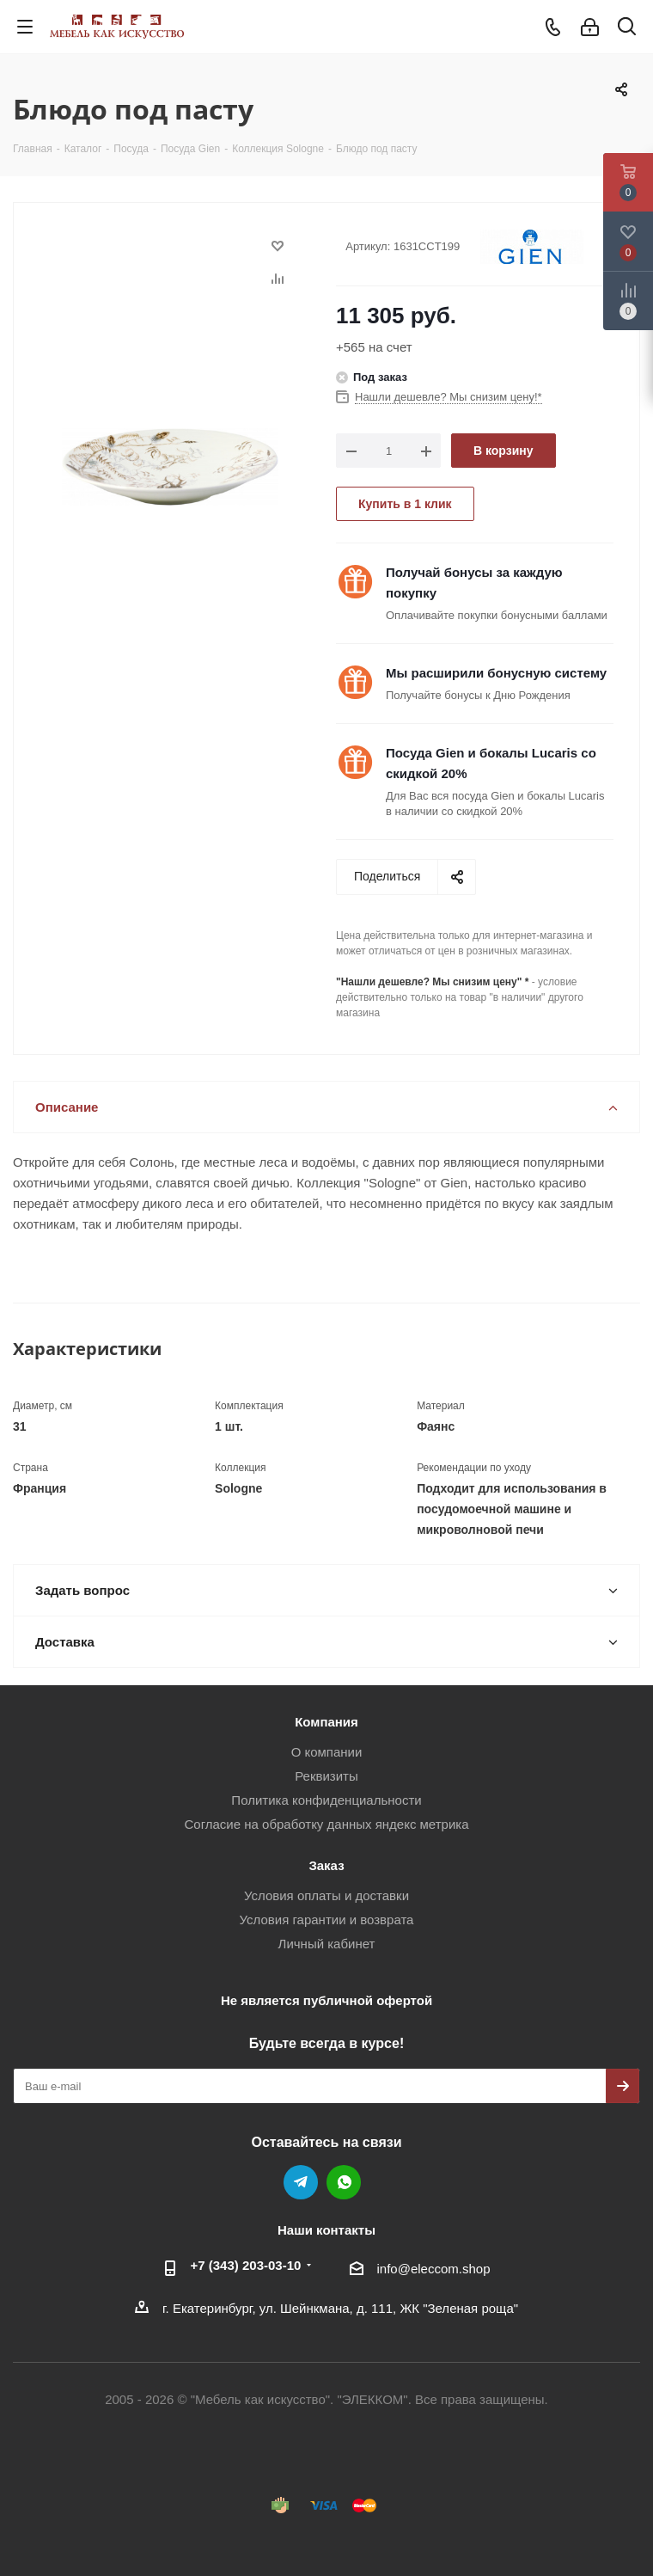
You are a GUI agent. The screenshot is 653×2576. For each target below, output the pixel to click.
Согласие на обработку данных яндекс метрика (326, 1824)
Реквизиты (326, 1776)
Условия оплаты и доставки (326, 1895)
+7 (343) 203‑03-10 (246, 2265)
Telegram (301, 2182)
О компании (327, 1752)
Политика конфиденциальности (326, 1800)
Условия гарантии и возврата (327, 1919)
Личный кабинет (326, 1943)
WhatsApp (343, 2182)
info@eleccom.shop (434, 2268)
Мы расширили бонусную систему (496, 672)
